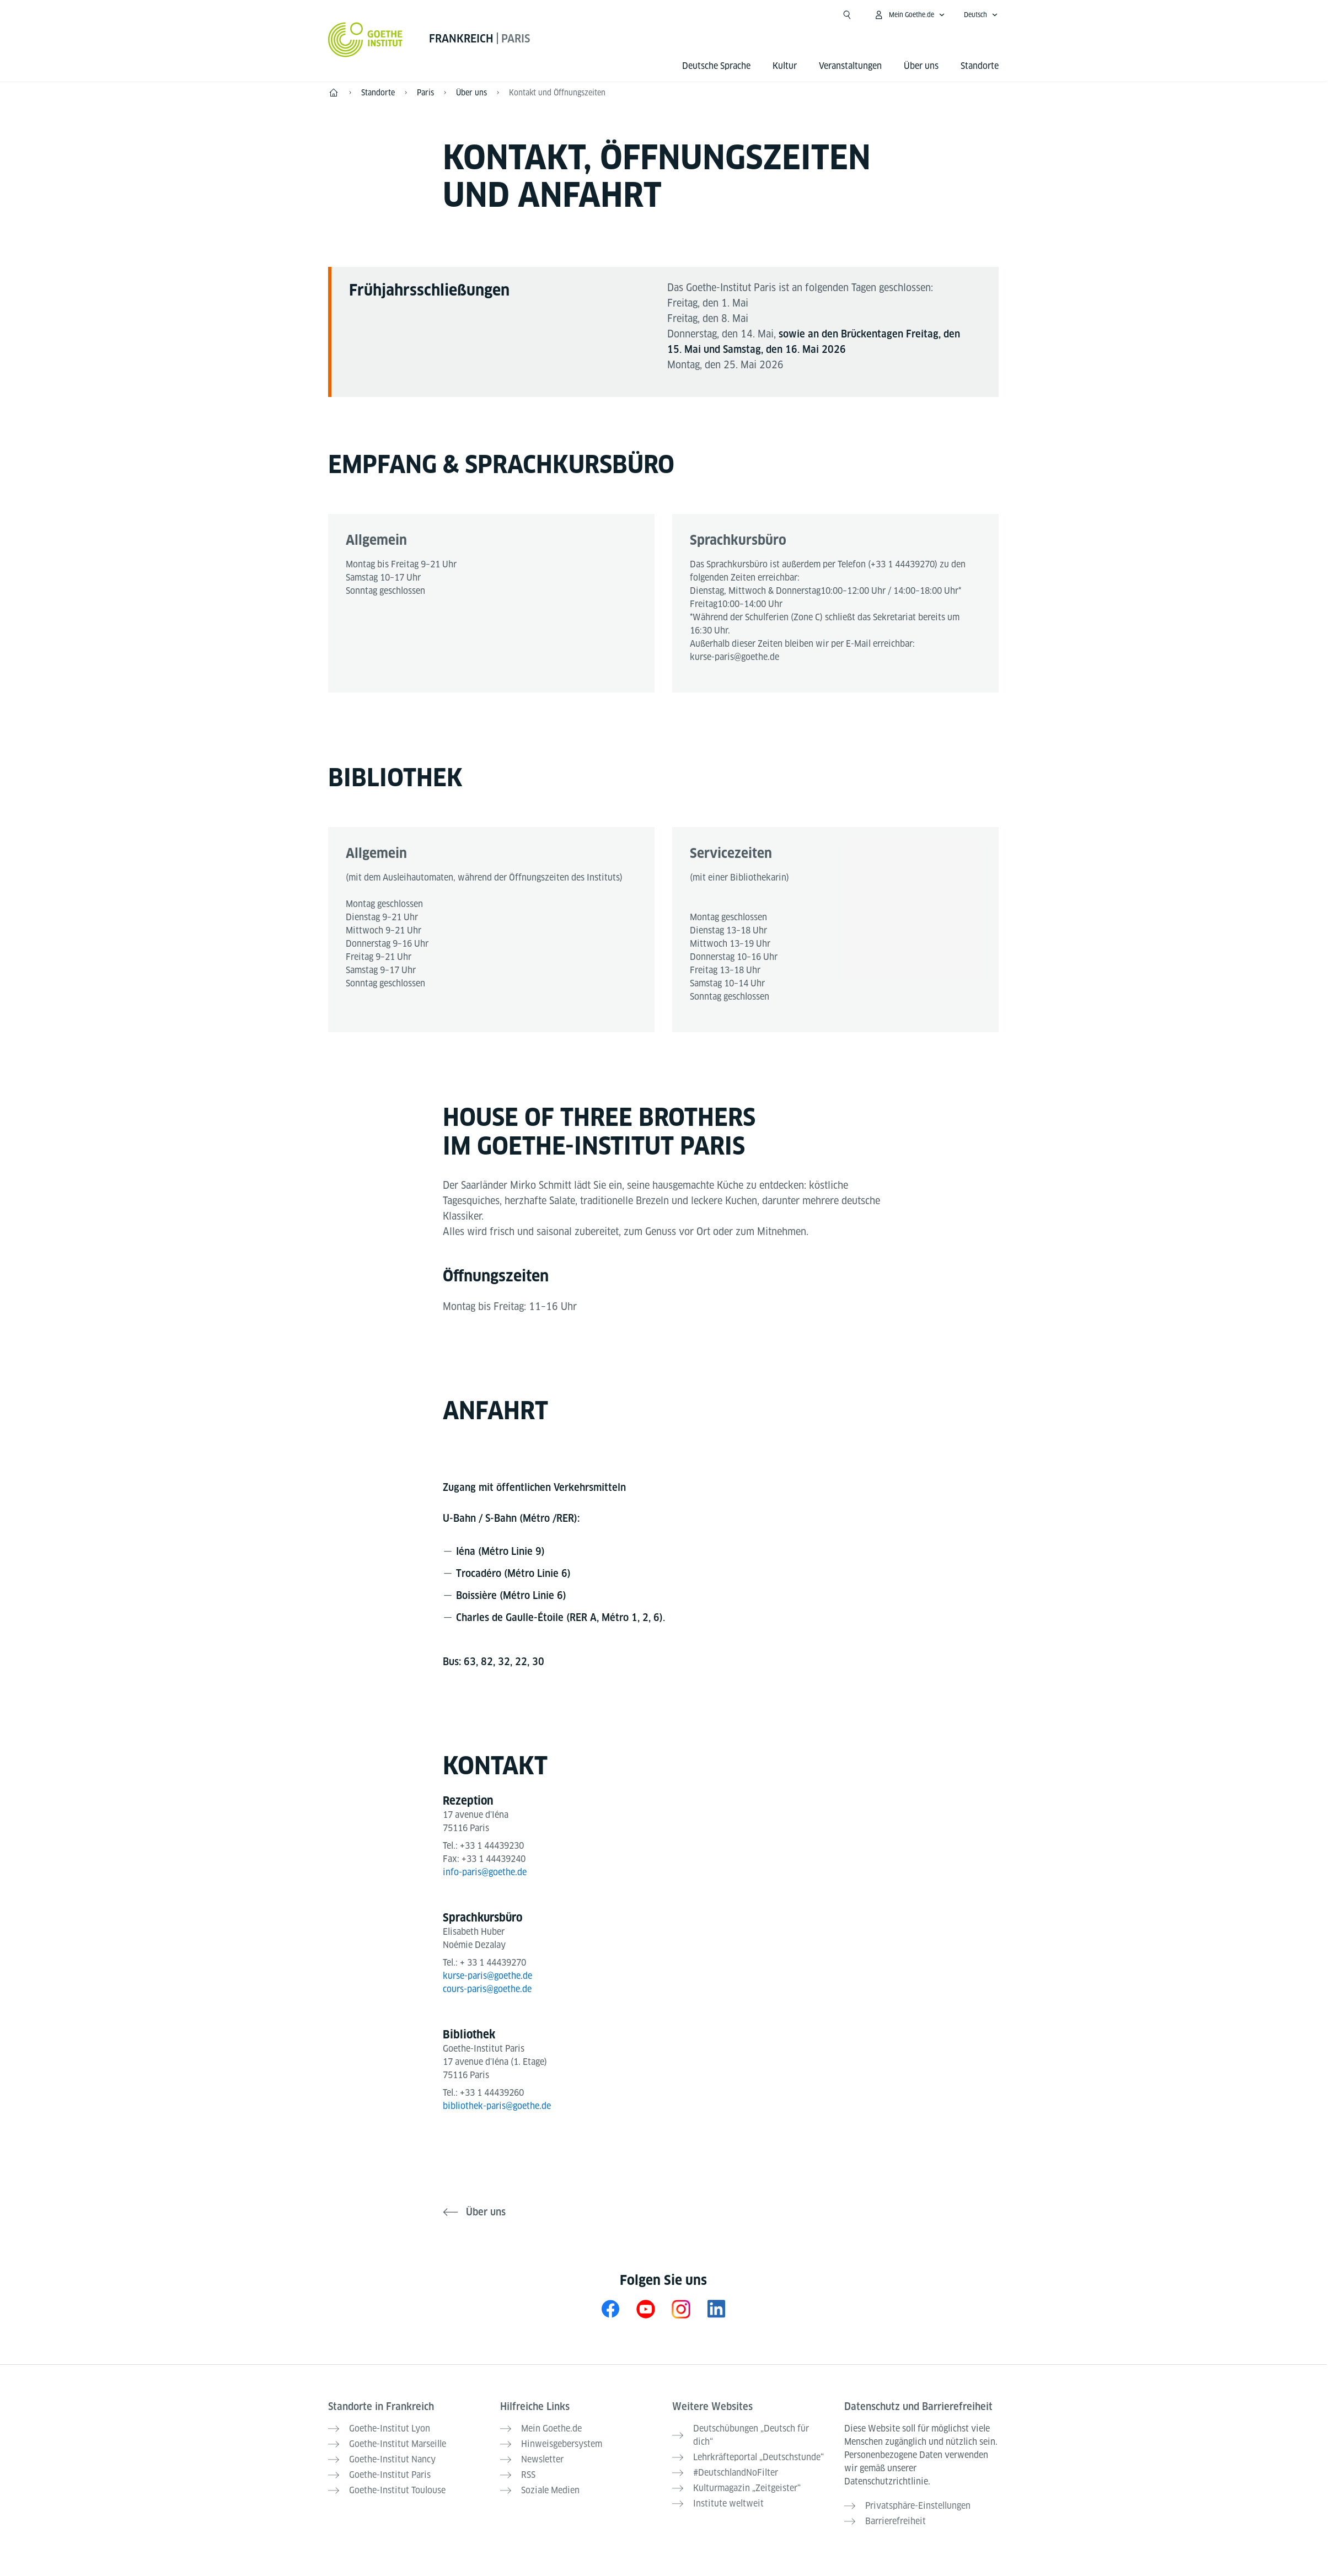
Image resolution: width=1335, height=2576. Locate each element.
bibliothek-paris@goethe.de (497, 2106)
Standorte (980, 66)
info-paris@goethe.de (485, 1872)
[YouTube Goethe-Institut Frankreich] (646, 2309)
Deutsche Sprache (716, 66)
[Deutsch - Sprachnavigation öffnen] (981, 15)
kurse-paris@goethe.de (734, 657)
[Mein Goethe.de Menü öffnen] (909, 15)
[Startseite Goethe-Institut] (365, 39)
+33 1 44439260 (492, 2093)
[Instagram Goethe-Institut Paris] (681, 2309)
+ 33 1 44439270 (493, 1962)
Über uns (921, 66)
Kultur (785, 66)
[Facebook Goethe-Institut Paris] (610, 2309)
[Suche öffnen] (847, 15)
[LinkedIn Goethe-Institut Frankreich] (716, 2309)
